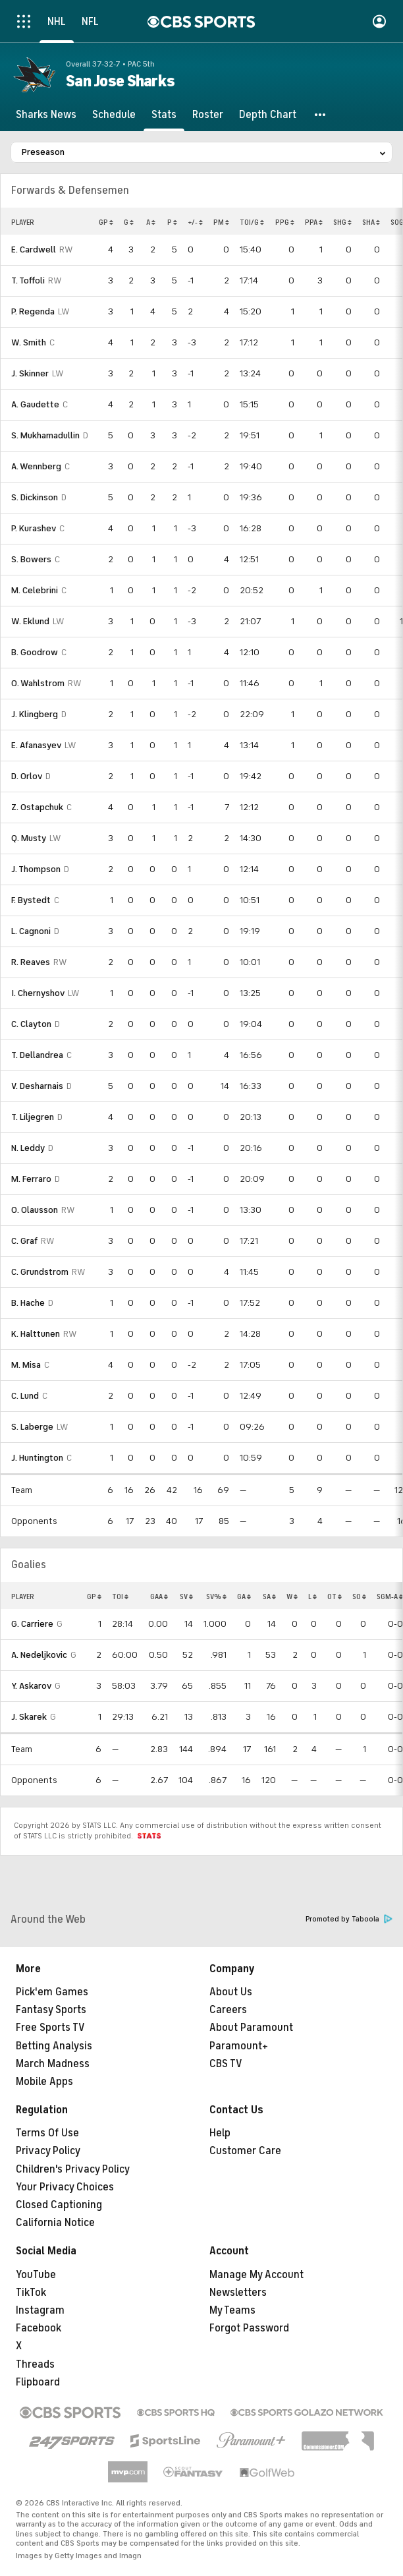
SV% (216, 1596)
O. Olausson (34, 1209)
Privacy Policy (48, 2150)
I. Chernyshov (38, 993)
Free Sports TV (50, 2027)
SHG (342, 222)
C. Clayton (31, 1024)
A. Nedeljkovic (39, 1654)
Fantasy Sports (51, 2009)
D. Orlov (26, 776)
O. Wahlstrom (38, 683)
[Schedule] (114, 114)
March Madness (53, 2063)
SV (186, 1596)
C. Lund (25, 1395)
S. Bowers (31, 559)
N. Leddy (28, 1148)
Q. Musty (28, 838)
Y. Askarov (31, 1685)
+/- (195, 222)
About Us (230, 1992)
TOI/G (252, 222)
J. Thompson (36, 869)
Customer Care (245, 2150)
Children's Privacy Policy (73, 2169)
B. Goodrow (34, 652)
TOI (120, 1596)
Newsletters (238, 2292)
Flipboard (38, 2382)
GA (244, 1596)
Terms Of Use (47, 2133)
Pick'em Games (52, 1992)
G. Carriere (32, 1623)
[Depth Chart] (267, 114)
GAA (159, 1596)
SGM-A (390, 1596)
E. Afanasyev (36, 745)
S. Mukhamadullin (45, 435)
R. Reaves (30, 962)
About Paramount (251, 2027)
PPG (284, 222)
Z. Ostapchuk (37, 807)
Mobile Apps (44, 2081)
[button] (320, 114)
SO (359, 1596)
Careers (228, 2009)
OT (334, 1596)
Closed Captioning (59, 2204)
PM (221, 222)
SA (269, 1596)
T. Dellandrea (37, 1055)
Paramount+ (238, 2046)
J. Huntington (37, 1457)
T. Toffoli (28, 280)
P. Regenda (33, 311)
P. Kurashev (33, 528)
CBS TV (225, 2063)
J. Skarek (29, 1716)
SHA (371, 222)
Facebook (38, 2328)
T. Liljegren (32, 1117)
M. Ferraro (31, 1179)
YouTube (36, 2274)
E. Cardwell (33, 249)
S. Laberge (32, 1426)
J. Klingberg (34, 714)
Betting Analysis (54, 2046)
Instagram (40, 2310)
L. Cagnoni (31, 931)
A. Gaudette (35, 404)
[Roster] (207, 114)
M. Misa (26, 1364)
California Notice (55, 2222)
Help (219, 2133)
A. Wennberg (36, 466)
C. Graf (24, 1240)
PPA (314, 222)
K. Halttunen (35, 1333)
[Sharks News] (46, 114)
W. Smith (28, 342)
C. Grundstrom (39, 1271)
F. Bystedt (31, 900)
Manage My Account (256, 2274)
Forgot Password (249, 2328)
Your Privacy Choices (65, 2187)
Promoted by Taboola (349, 1919)
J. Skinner (30, 373)
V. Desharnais (37, 1086)
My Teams (232, 2310)
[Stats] (164, 114)
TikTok (31, 2292)
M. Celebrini (34, 590)
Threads (35, 2364)
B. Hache (28, 1302)
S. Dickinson (34, 497)
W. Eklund (30, 621)
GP (106, 222)
